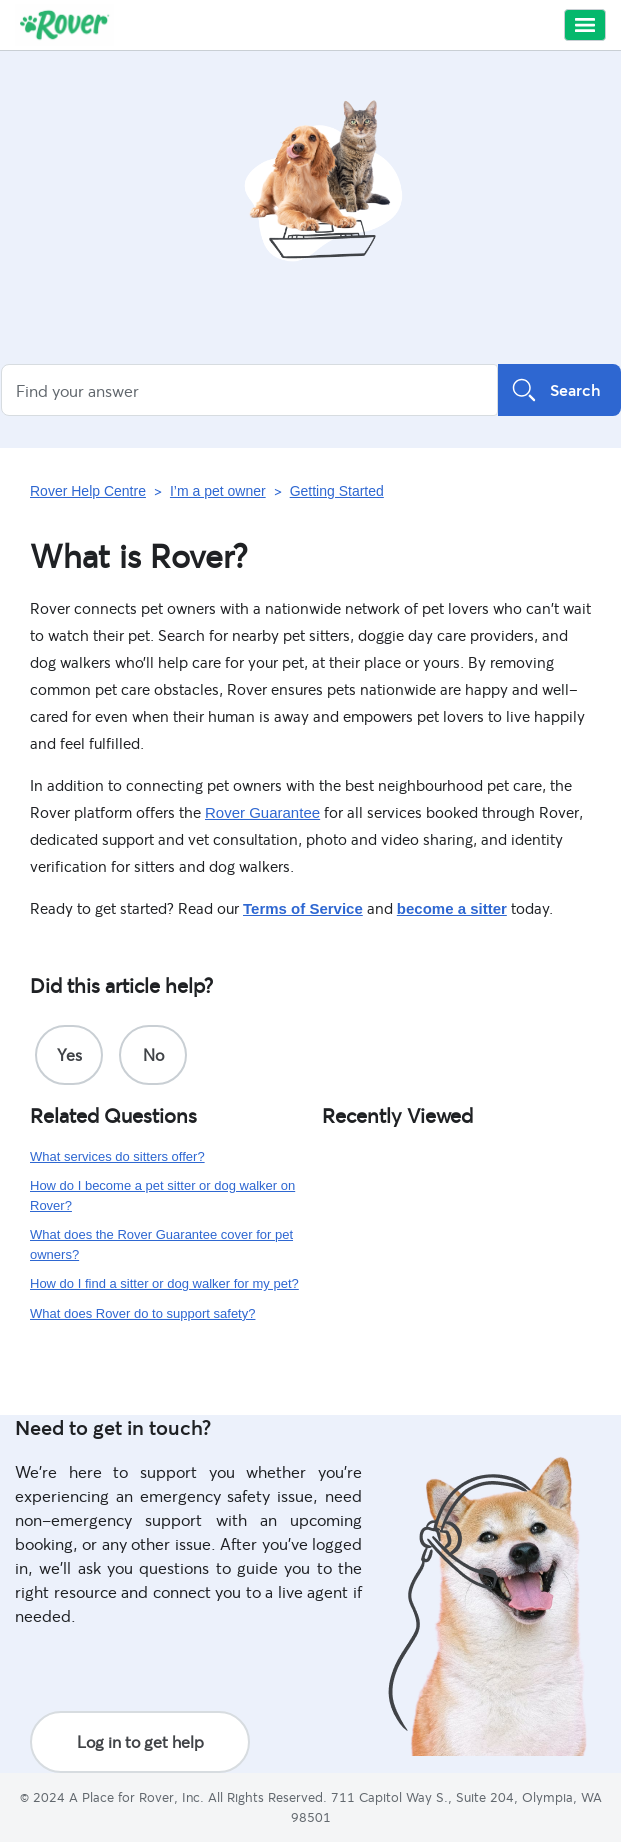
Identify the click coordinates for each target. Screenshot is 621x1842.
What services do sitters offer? (117, 1156)
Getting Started (337, 491)
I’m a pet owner (218, 491)
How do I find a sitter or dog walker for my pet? (164, 1283)
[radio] (69, 1055)
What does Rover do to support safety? (142, 1313)
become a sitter (452, 908)
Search (559, 390)
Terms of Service (303, 908)
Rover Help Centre (88, 491)
